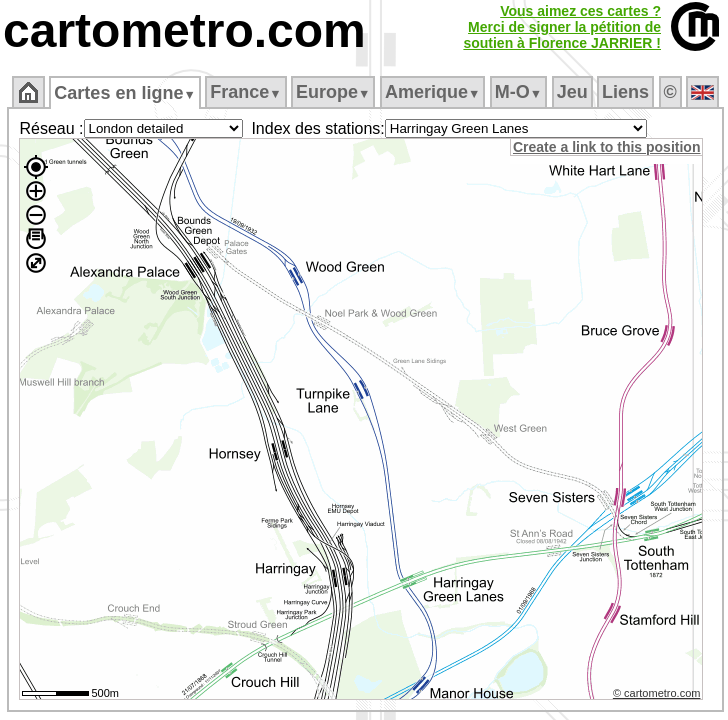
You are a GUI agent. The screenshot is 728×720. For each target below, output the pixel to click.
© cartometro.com (657, 693)
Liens (625, 92)
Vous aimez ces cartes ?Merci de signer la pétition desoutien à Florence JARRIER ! (562, 27)
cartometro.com (184, 30)
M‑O (518, 92)
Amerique (432, 92)
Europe (333, 92)
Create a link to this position (606, 147)
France (245, 92)
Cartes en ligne (124, 93)
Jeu (572, 92)
